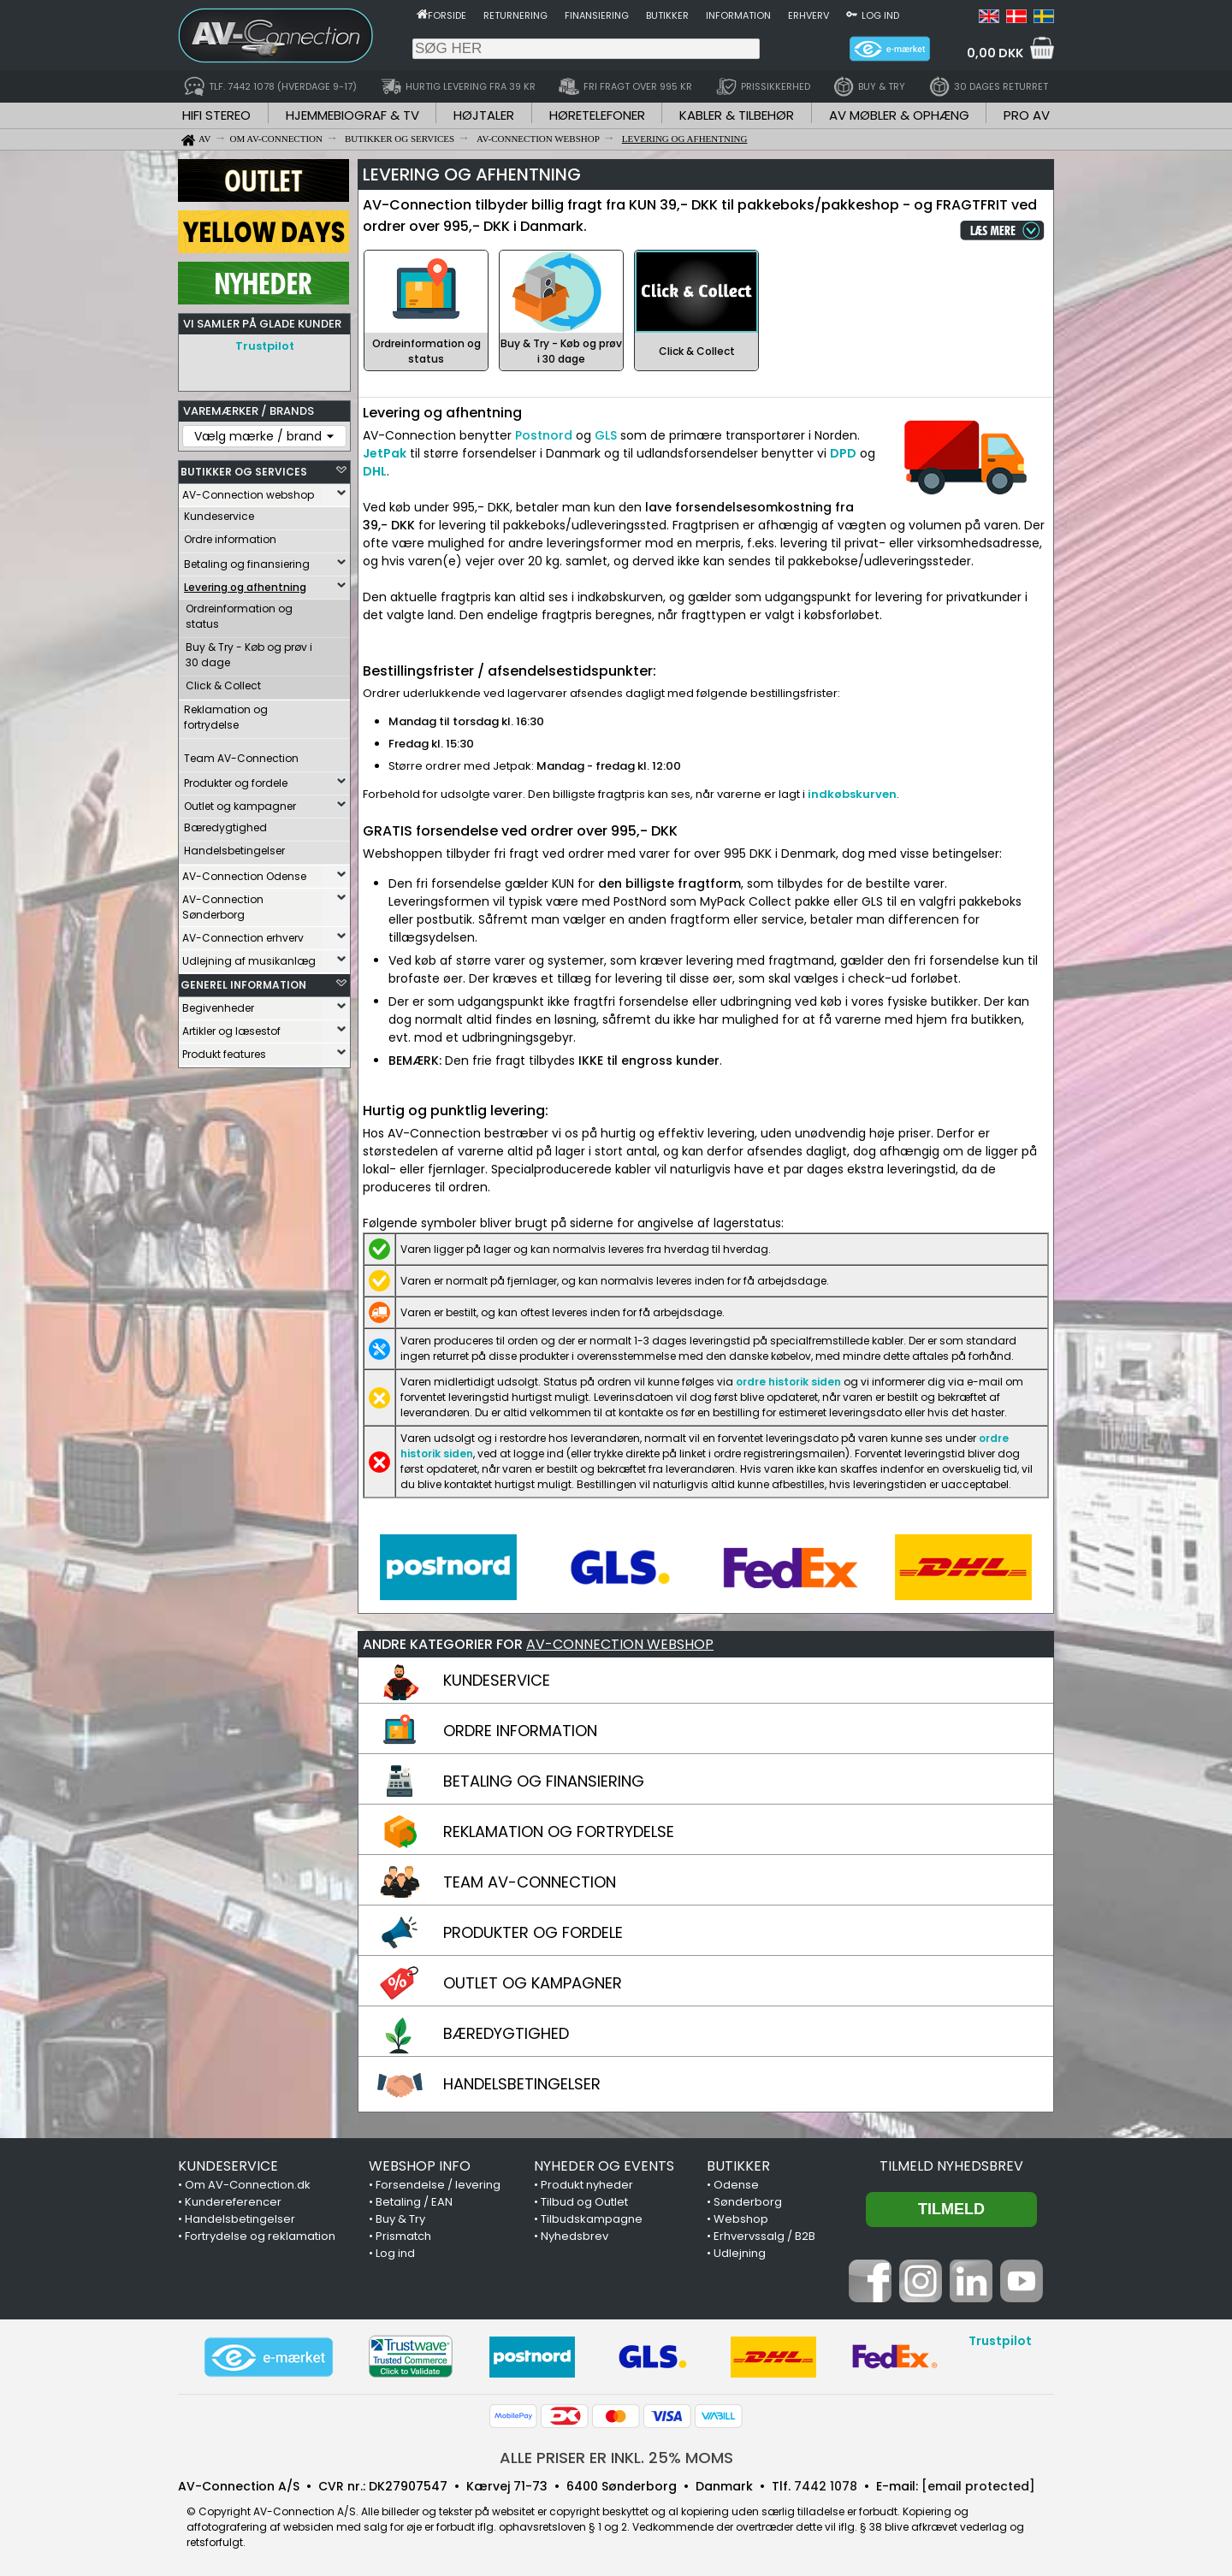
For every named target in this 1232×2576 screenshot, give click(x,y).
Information (738, 15)
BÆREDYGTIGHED (506, 2033)
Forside (447, 15)
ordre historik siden (788, 1381)
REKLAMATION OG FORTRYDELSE (558, 1831)
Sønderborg (748, 2202)
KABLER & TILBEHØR (736, 115)
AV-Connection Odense (244, 876)
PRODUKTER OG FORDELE (533, 1932)
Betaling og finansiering (247, 564)
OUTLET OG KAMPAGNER (532, 1983)
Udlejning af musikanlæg (249, 961)
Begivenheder (218, 1008)
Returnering (515, 15)
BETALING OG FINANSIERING (543, 1781)
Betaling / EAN (414, 2202)
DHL (375, 471)
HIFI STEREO (216, 115)
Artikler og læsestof (231, 1031)
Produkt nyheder (587, 2185)
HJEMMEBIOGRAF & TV (352, 115)
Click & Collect (223, 685)
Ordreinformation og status (239, 616)
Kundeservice (219, 516)
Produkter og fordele (235, 783)
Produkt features (224, 1054)
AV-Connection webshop (248, 494)
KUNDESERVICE (496, 1680)
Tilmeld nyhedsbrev (951, 2166)
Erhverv (808, 15)
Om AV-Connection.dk (248, 2185)
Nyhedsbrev (574, 2236)
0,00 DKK (995, 53)
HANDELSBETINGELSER (522, 2083)
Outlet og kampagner (240, 806)
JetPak (384, 453)
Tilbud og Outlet (584, 2202)
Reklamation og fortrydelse (226, 717)
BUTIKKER (738, 2166)
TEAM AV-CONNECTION (529, 1882)
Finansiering (597, 15)
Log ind (880, 15)
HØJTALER (483, 115)
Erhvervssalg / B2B (764, 2236)
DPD (843, 453)
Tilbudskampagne (592, 2219)
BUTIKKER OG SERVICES (244, 471)
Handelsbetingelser (234, 850)
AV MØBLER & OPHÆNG (899, 115)
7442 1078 (825, 2486)
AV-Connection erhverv (243, 938)
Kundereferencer (233, 2202)
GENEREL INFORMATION (243, 985)
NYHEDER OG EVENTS (604, 2166)
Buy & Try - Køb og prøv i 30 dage (249, 655)
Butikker (667, 15)
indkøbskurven (852, 794)
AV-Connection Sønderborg (223, 907)
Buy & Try (400, 2219)
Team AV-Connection (241, 758)
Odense (736, 2185)
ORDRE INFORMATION (520, 1730)
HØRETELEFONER (597, 115)
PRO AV (1027, 115)
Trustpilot (264, 346)
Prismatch (403, 2236)
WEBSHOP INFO (420, 2166)
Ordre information (230, 539)
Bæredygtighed (225, 827)
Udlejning (740, 2253)
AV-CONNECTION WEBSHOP (620, 1644)
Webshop (741, 2219)
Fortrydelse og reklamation (260, 2236)
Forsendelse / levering (438, 2185)
